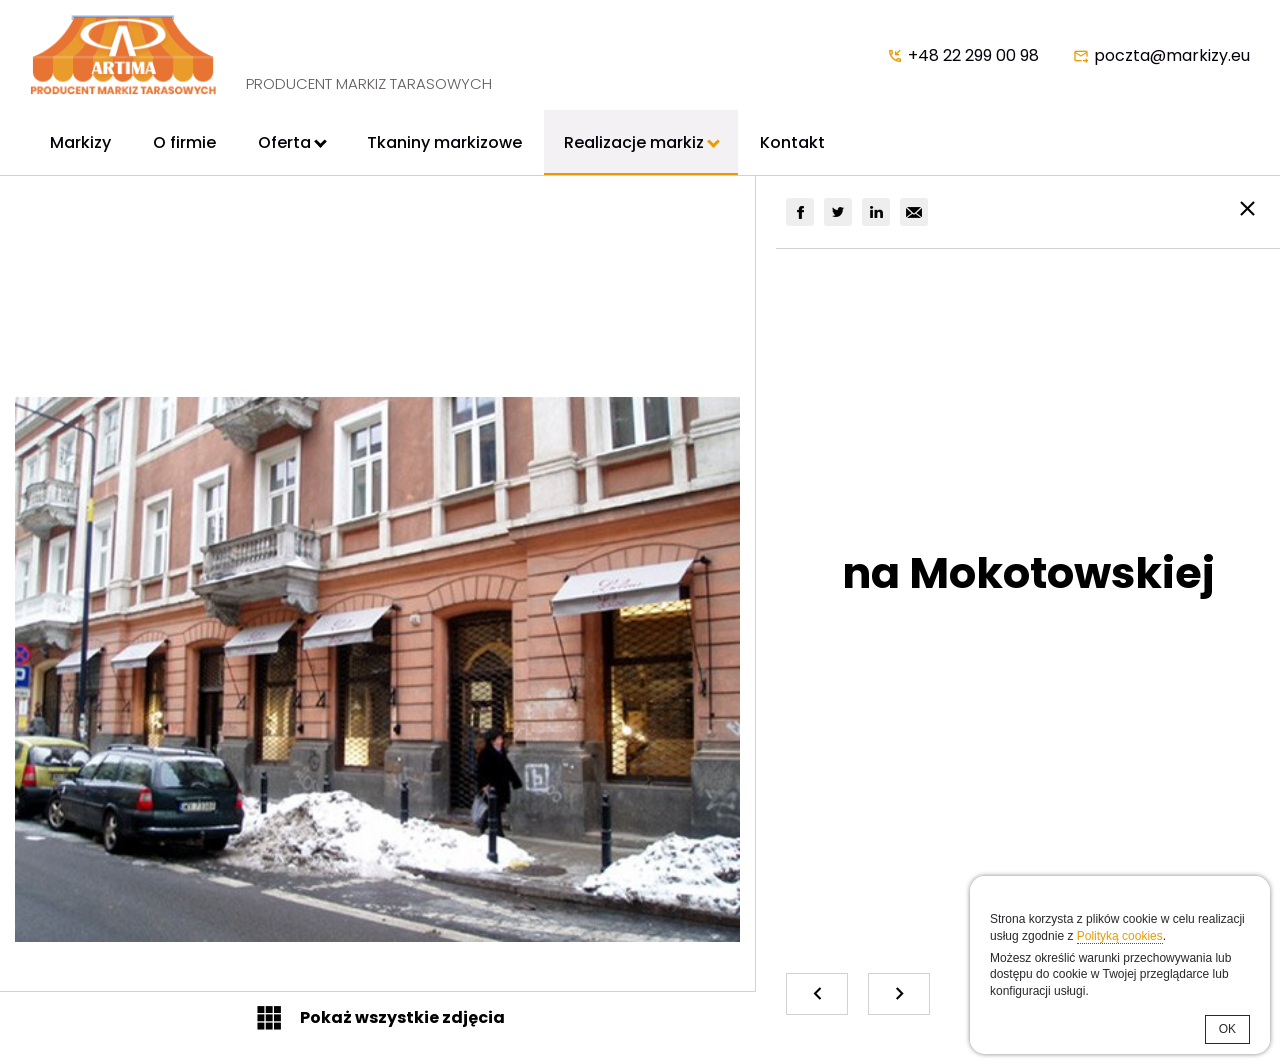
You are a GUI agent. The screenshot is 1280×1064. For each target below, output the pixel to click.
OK (1227, 1029)
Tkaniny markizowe (444, 142)
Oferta (284, 142)
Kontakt (792, 142)
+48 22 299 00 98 (973, 55)
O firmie (184, 142)
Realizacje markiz (634, 142)
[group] (800, 212)
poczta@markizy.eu (1172, 55)
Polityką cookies (1120, 936)
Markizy (80, 142)
